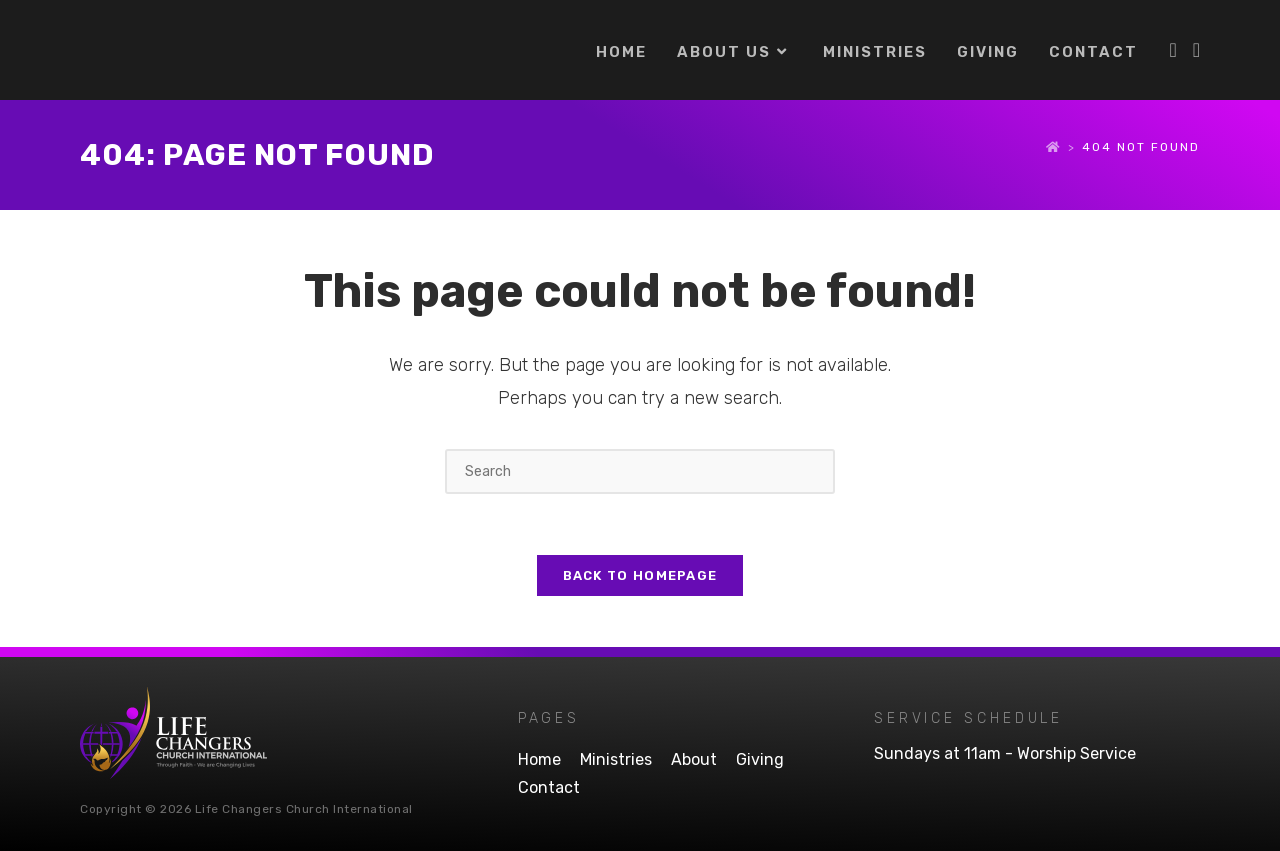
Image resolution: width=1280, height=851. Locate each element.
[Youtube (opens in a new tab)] (1196, 50)
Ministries (616, 759)
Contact (549, 787)
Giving (760, 759)
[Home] (1054, 147)
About (694, 759)
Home (539, 759)
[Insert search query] (640, 471)
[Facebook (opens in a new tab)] (1172, 50)
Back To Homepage (640, 575)
